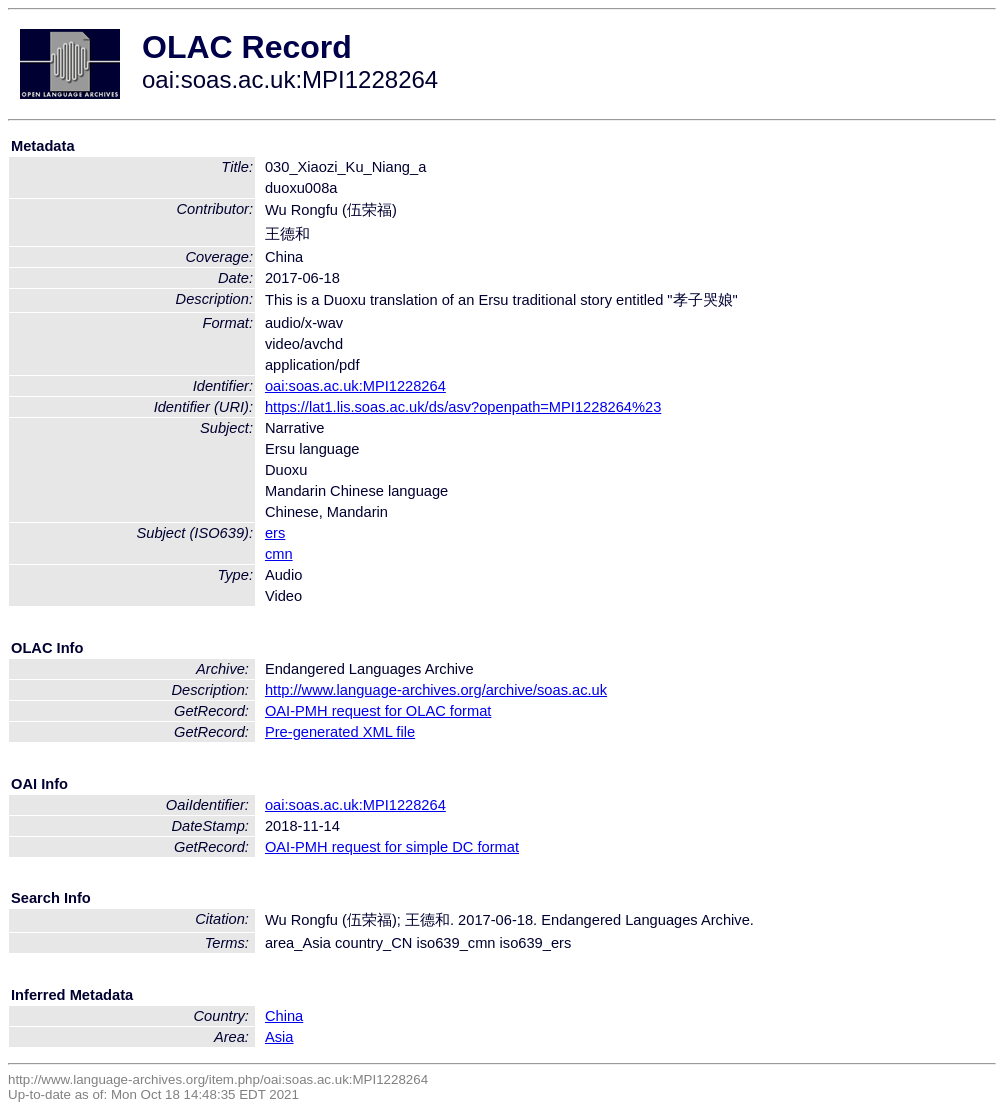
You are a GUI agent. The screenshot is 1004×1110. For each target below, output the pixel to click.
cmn (279, 554)
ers (275, 533)
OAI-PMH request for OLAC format (378, 711)
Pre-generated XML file (340, 732)
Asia (279, 1037)
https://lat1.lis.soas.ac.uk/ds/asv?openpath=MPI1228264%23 (463, 407)
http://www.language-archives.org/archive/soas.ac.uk (436, 690)
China (284, 1016)
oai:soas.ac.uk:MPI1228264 (355, 386)
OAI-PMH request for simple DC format (392, 847)
